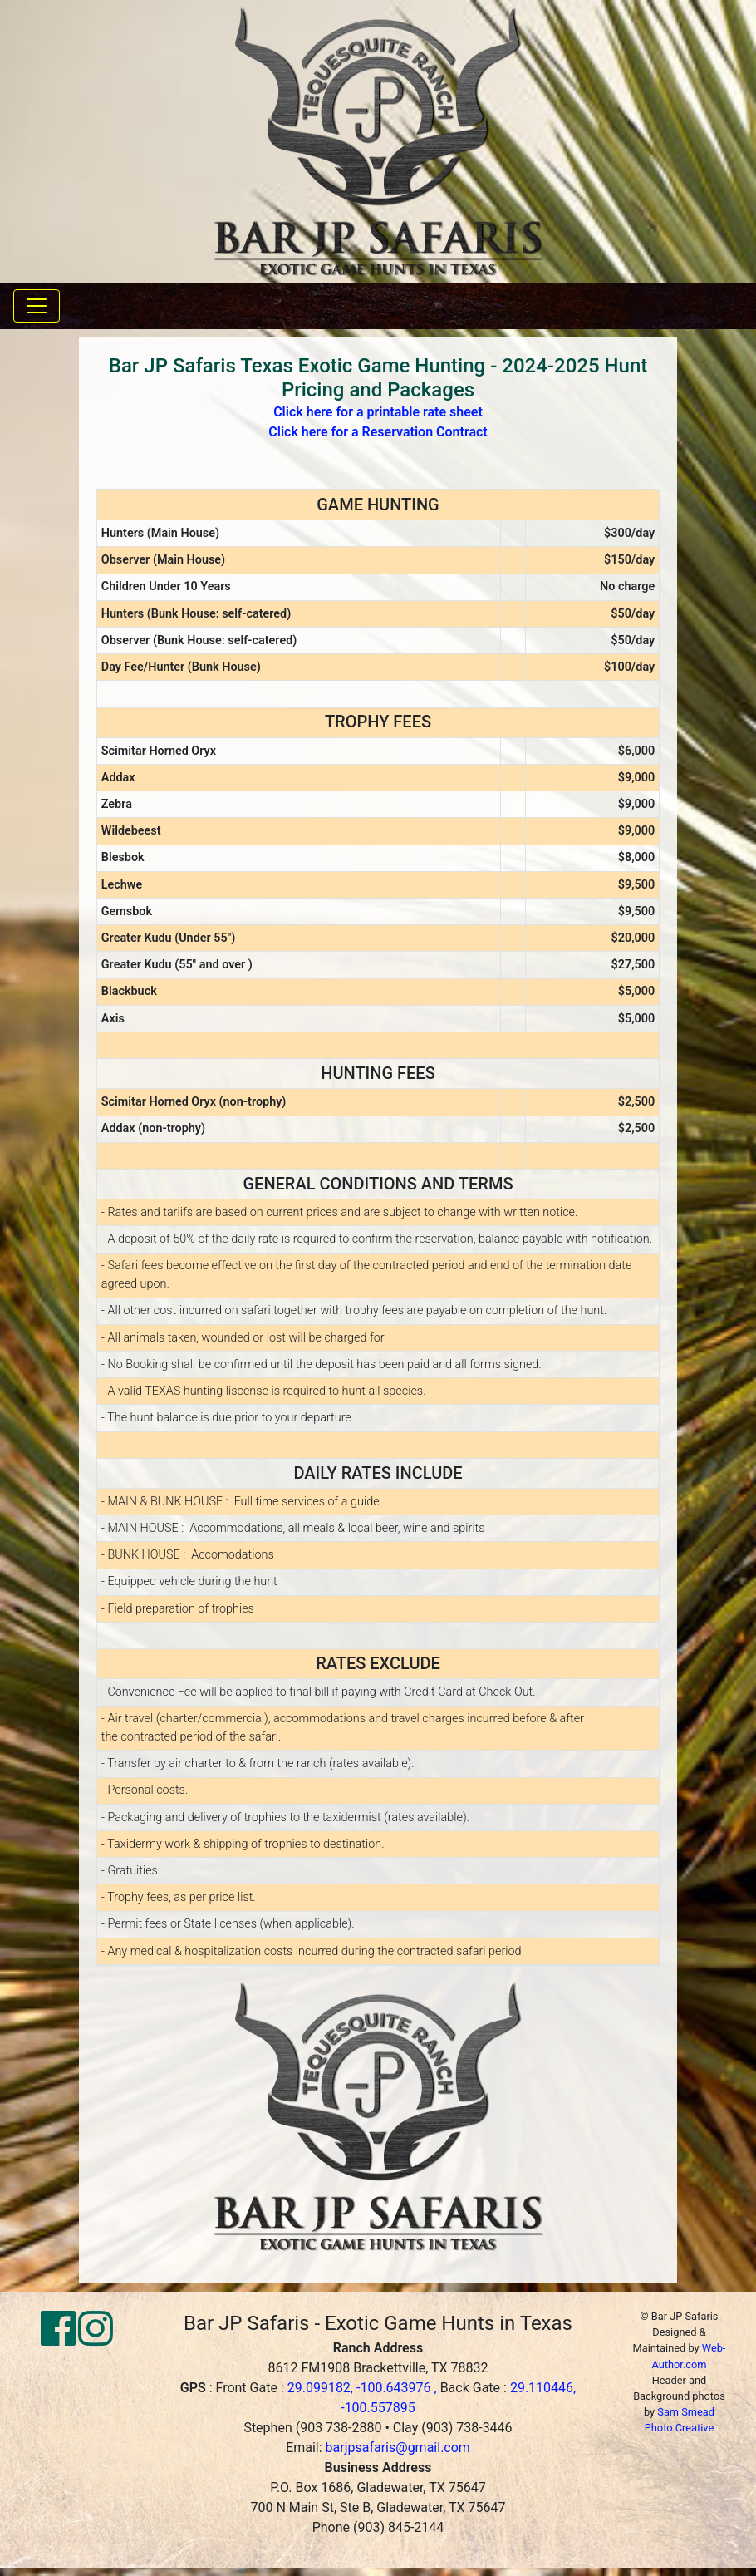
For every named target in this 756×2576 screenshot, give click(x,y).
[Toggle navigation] (36, 306)
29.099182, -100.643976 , (363, 2388)
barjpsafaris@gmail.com (398, 2447)
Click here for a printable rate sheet (378, 412)
